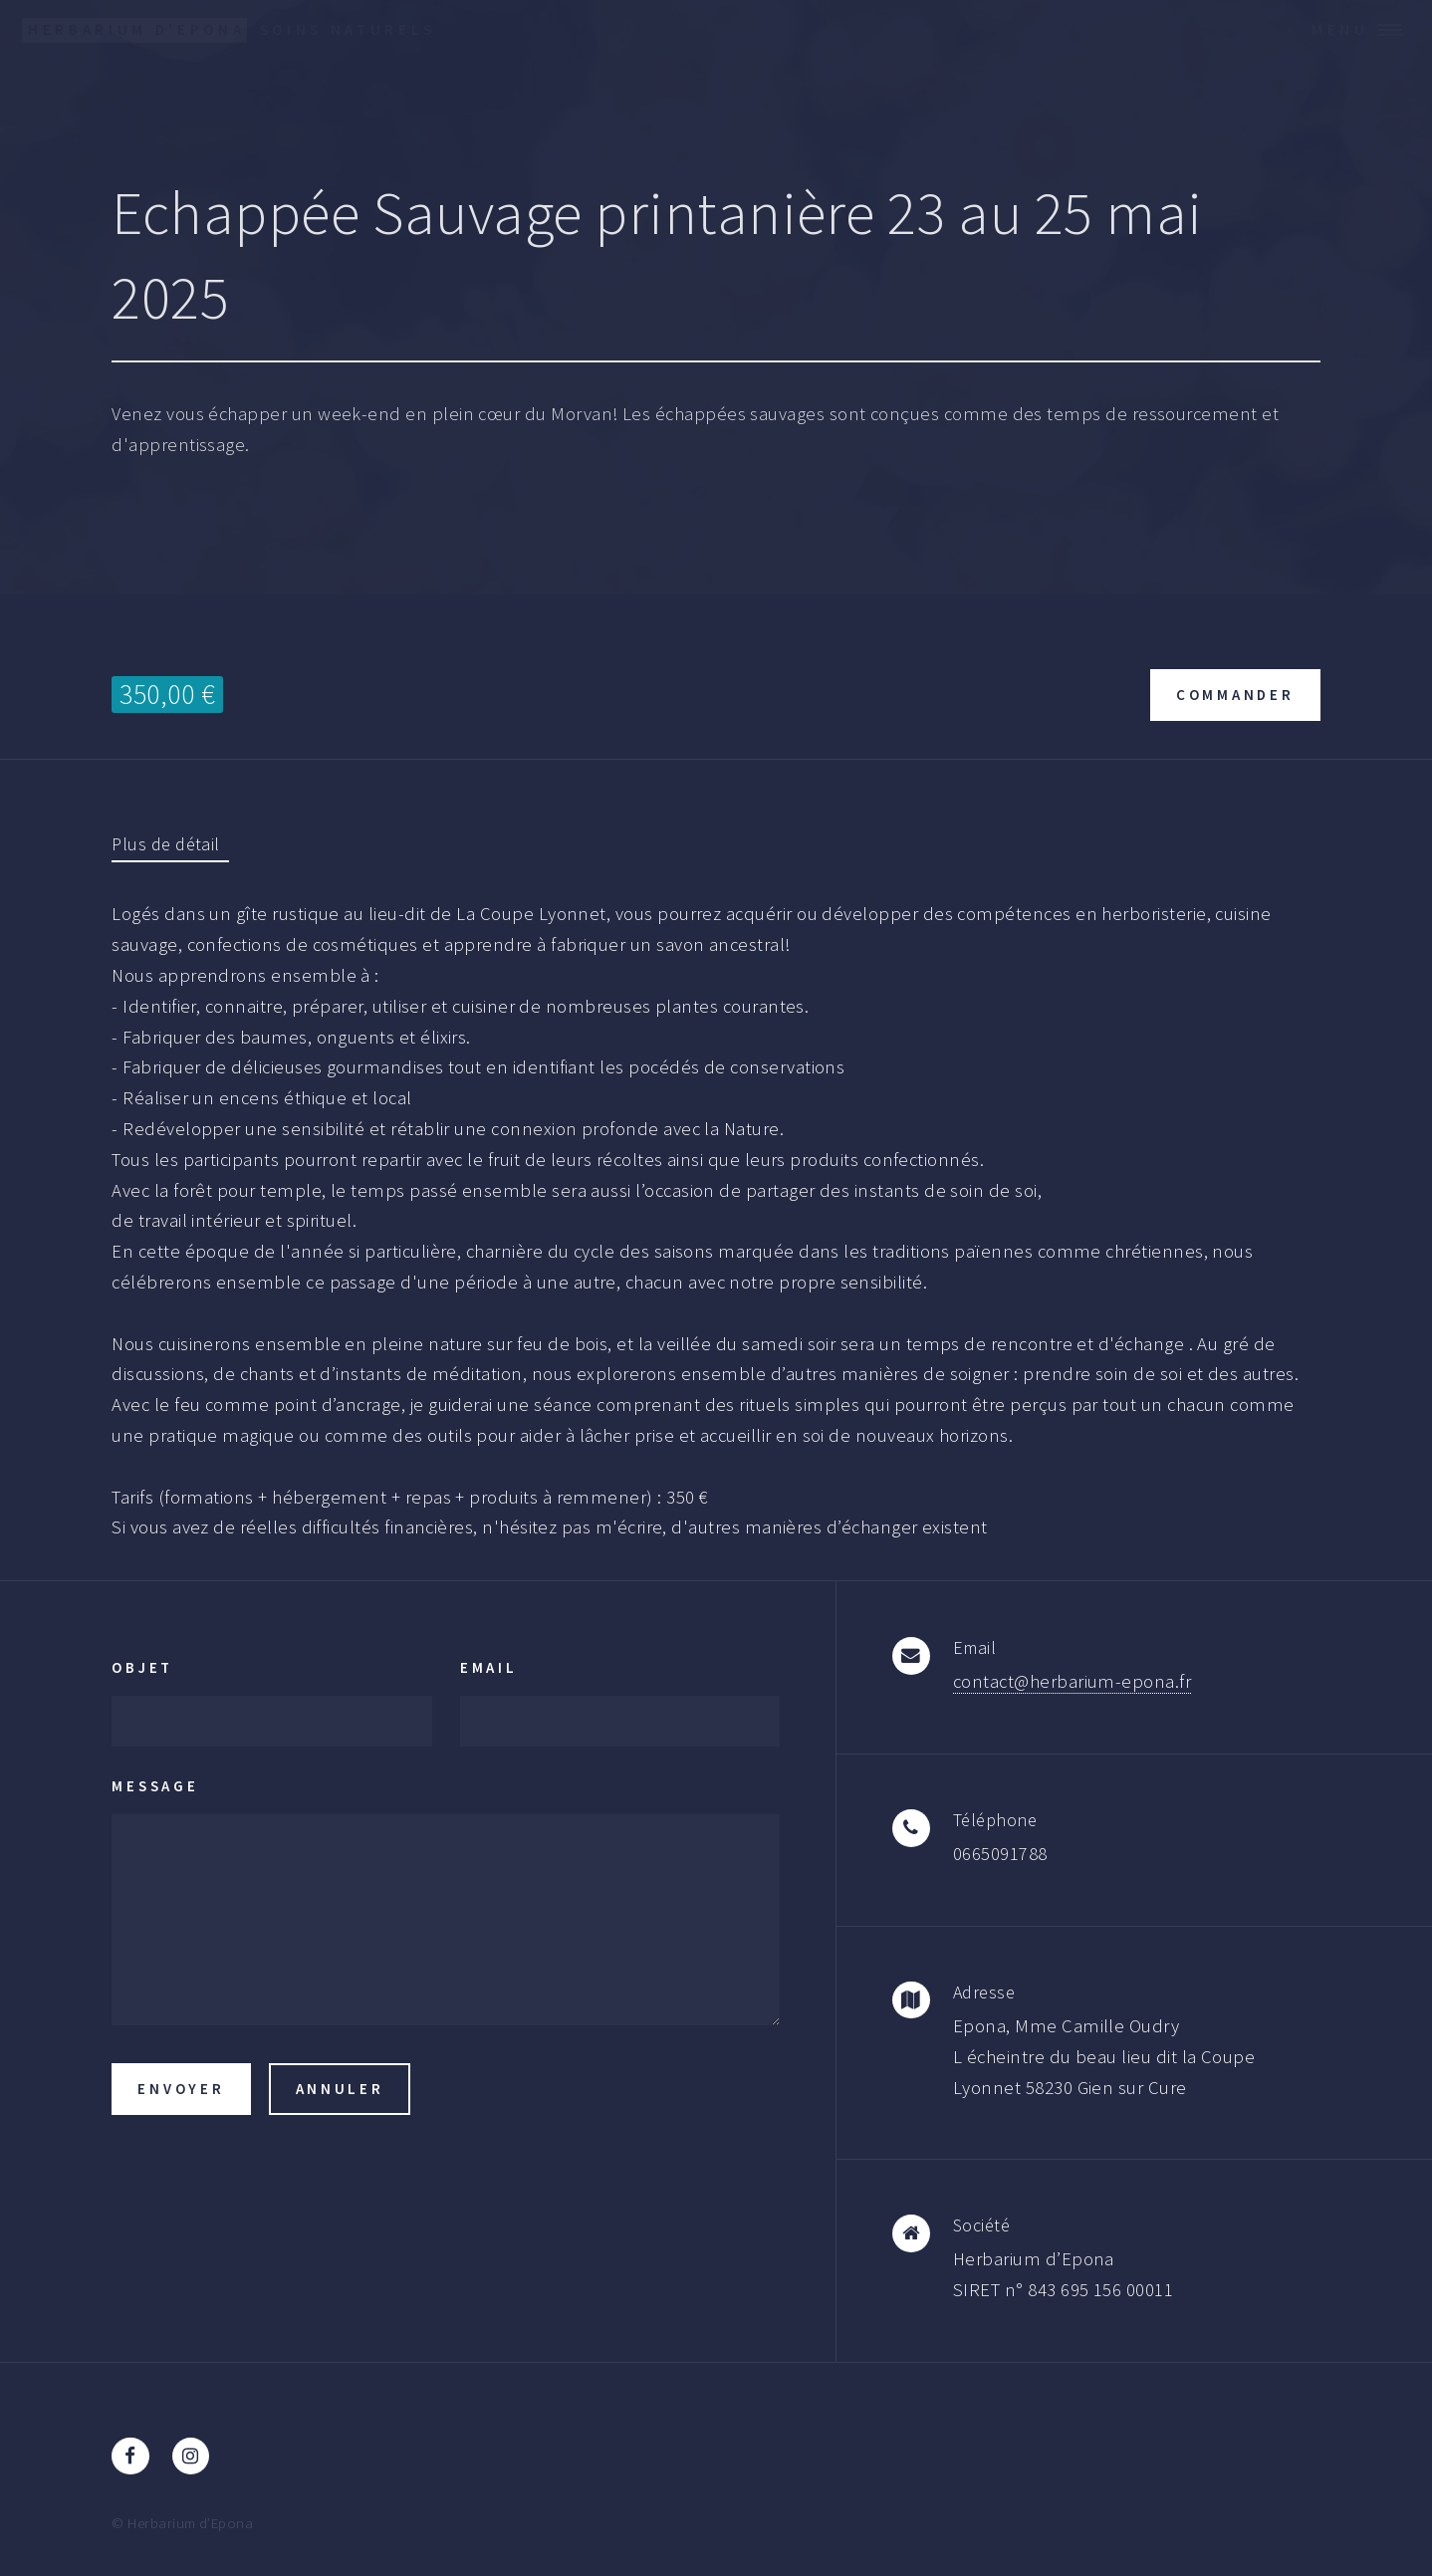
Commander (1235, 694)
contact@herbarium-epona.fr (1072, 1681)
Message (155, 1785)
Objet (142, 1667)
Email (489, 1667)
